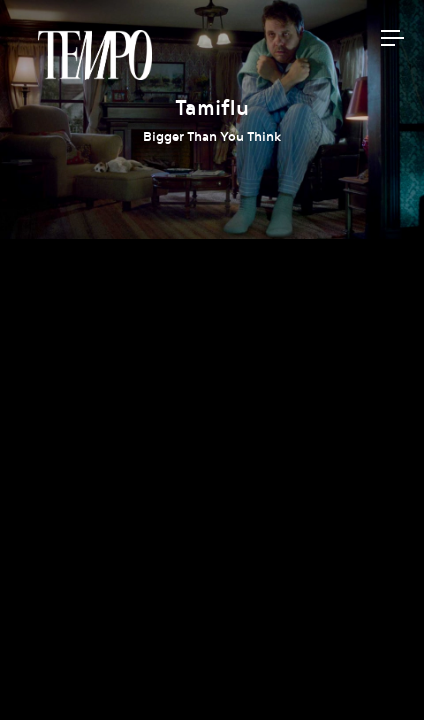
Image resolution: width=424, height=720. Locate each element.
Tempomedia (95, 55)
